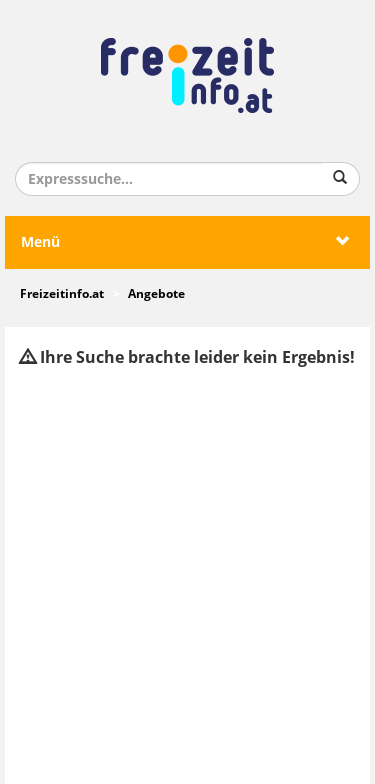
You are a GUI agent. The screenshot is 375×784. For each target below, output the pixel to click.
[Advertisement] (187, 576)
